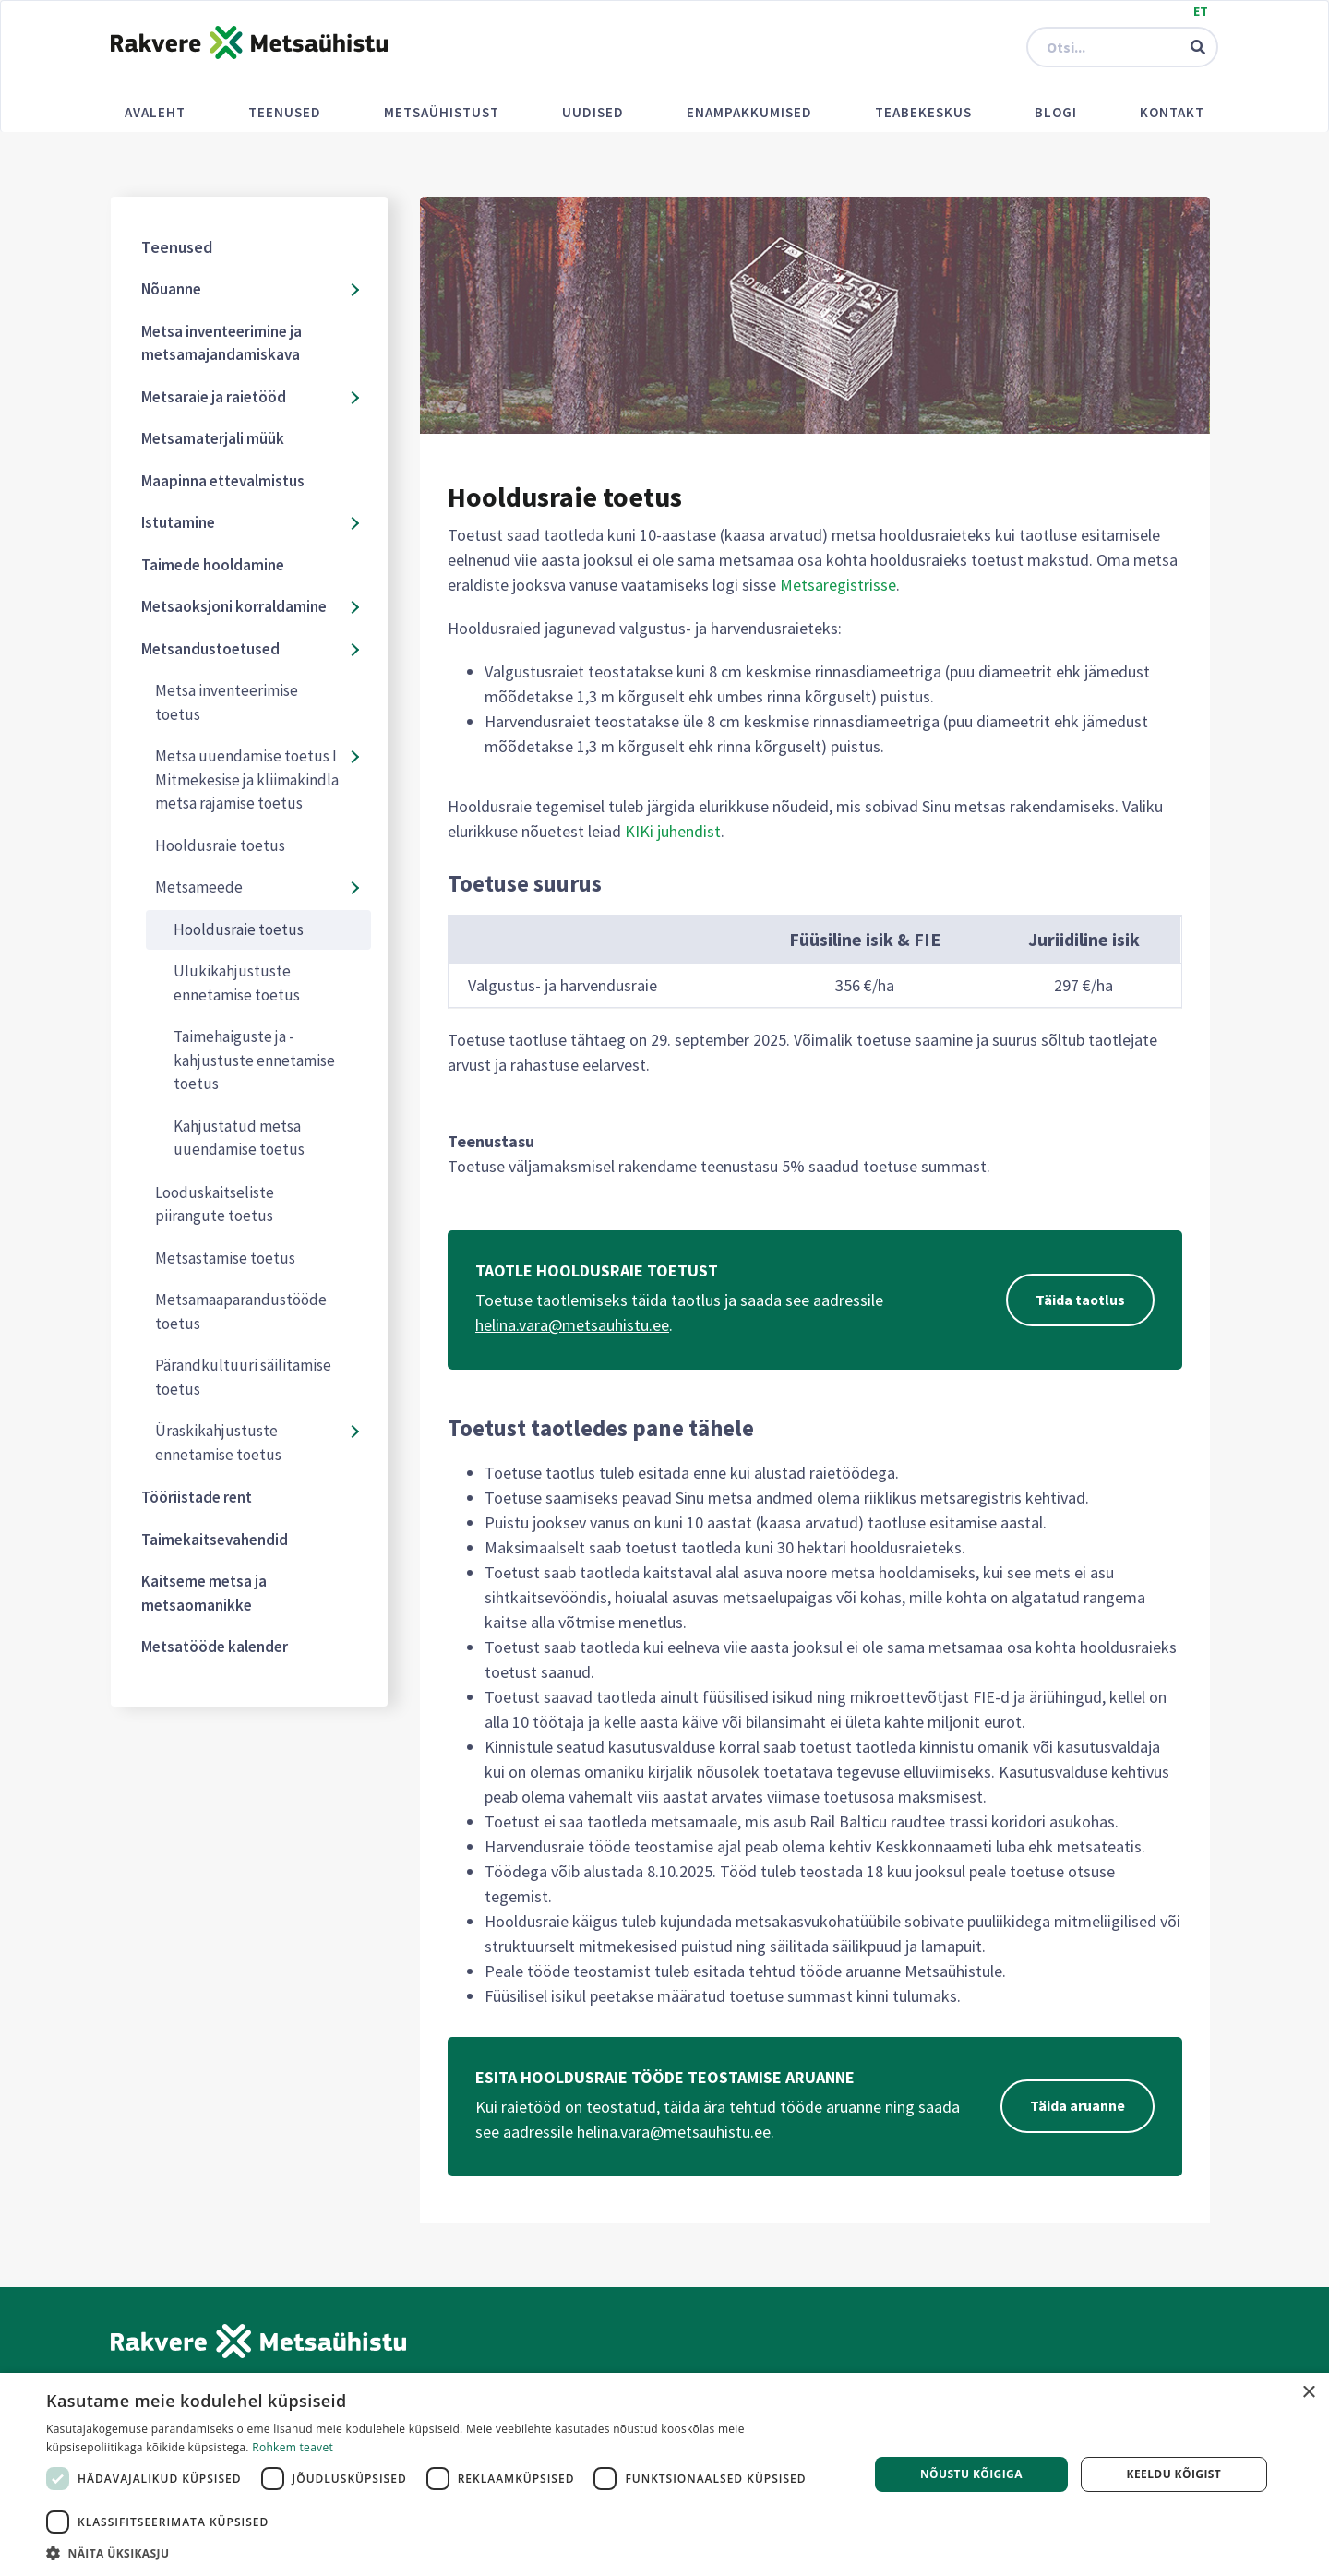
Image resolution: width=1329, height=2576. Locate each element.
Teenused (284, 112)
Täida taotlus (1080, 1300)
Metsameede (199, 887)
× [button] (1308, 2393)
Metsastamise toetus (225, 1258)
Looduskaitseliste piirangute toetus (214, 1204)
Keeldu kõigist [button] (1174, 2474)
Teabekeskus (923, 112)
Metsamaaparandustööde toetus (241, 1311)
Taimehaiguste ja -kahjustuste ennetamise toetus (254, 1060)
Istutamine (178, 522)
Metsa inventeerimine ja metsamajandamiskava (221, 343)
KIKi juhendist (673, 831)
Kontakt (1172, 112)
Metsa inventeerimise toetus (226, 702)
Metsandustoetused (210, 649)
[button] (445, 2553)
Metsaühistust (441, 112)
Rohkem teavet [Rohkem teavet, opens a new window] (292, 2447)
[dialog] (664, 2474)
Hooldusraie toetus (220, 845)
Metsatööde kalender (214, 1646)
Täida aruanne (1077, 2106)
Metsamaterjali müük (212, 438)
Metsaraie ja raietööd (213, 397)
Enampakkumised (749, 112)
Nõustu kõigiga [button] (971, 2474)
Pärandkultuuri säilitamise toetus (243, 1377)
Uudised (593, 112)
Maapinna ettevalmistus (223, 481)
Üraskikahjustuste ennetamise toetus (218, 1442)
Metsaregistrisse (838, 584)
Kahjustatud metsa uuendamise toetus (239, 1138)
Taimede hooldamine (212, 565)
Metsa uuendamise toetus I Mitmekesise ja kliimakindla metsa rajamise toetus (247, 779)
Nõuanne (171, 289)
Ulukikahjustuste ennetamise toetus (237, 983)
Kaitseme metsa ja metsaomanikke (204, 1593)
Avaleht (155, 112)
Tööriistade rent (196, 1497)
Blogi (1056, 112)
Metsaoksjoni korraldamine (234, 606)
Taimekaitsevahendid (214, 1539)
